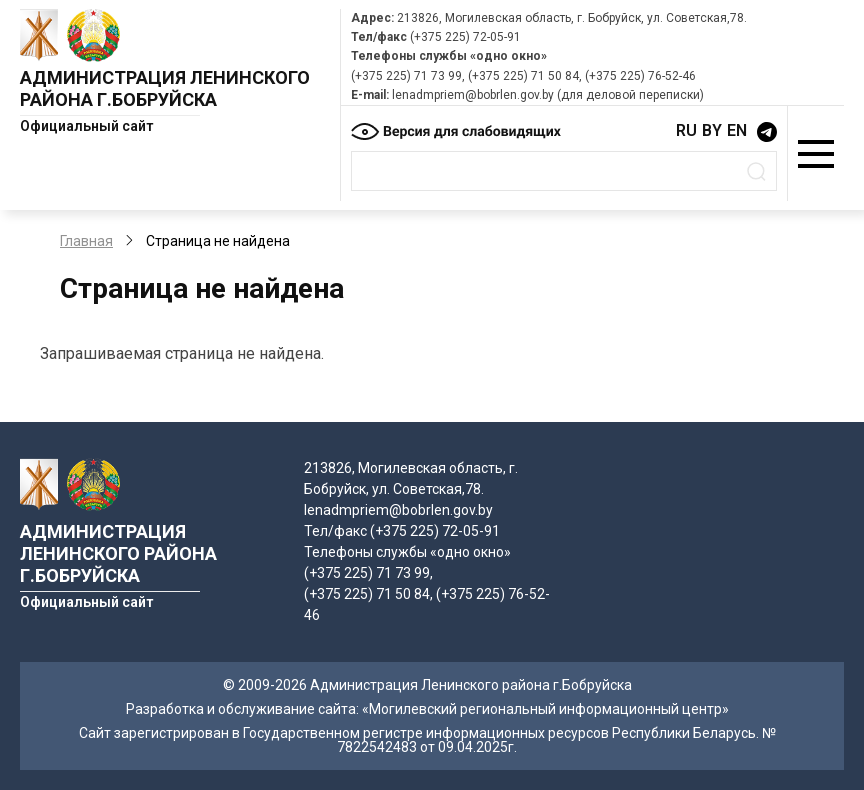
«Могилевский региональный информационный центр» (545, 709)
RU (686, 130)
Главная (86, 241)
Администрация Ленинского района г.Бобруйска (165, 88)
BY (712, 130)
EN (737, 130)
